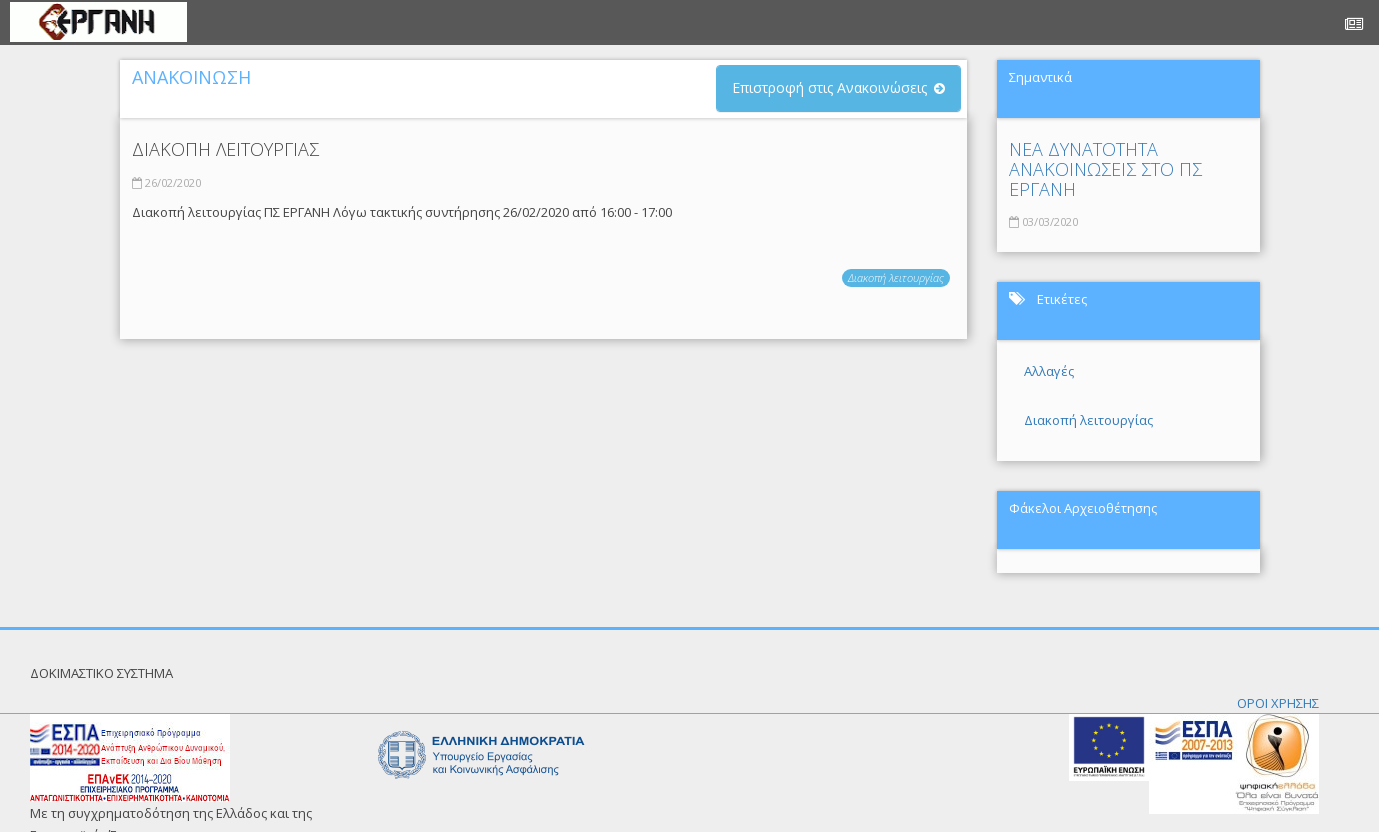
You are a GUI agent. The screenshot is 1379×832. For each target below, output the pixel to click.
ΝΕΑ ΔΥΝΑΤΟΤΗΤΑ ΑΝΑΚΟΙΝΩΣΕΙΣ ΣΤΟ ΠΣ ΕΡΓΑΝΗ (1105, 169)
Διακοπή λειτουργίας (896, 277)
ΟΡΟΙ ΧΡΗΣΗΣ (1278, 703)
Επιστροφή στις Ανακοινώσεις (829, 87)
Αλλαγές (1049, 371)
